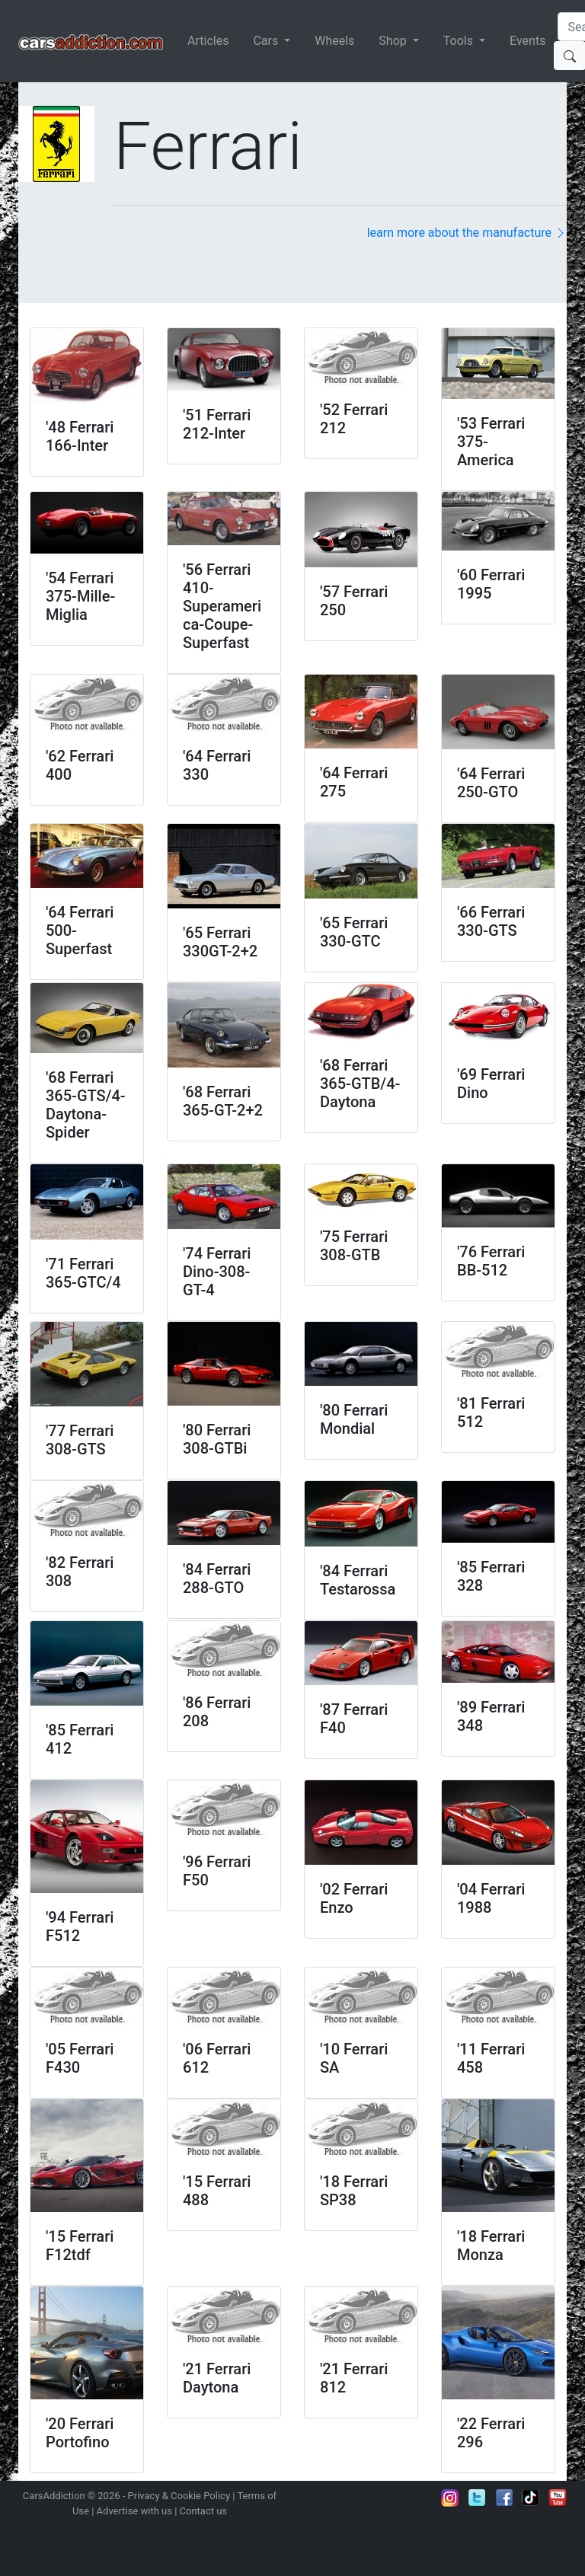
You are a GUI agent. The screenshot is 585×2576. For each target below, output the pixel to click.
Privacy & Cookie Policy (179, 2495)
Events (527, 41)
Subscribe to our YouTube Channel (557, 2497)
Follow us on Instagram (450, 2497)
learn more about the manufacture (467, 232)
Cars (267, 41)
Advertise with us (134, 2511)
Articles (208, 41)
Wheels (334, 41)
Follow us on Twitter (477, 2497)
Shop (394, 41)
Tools (459, 41)
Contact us (204, 2511)
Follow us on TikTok (531, 2497)
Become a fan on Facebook (504, 2497)
